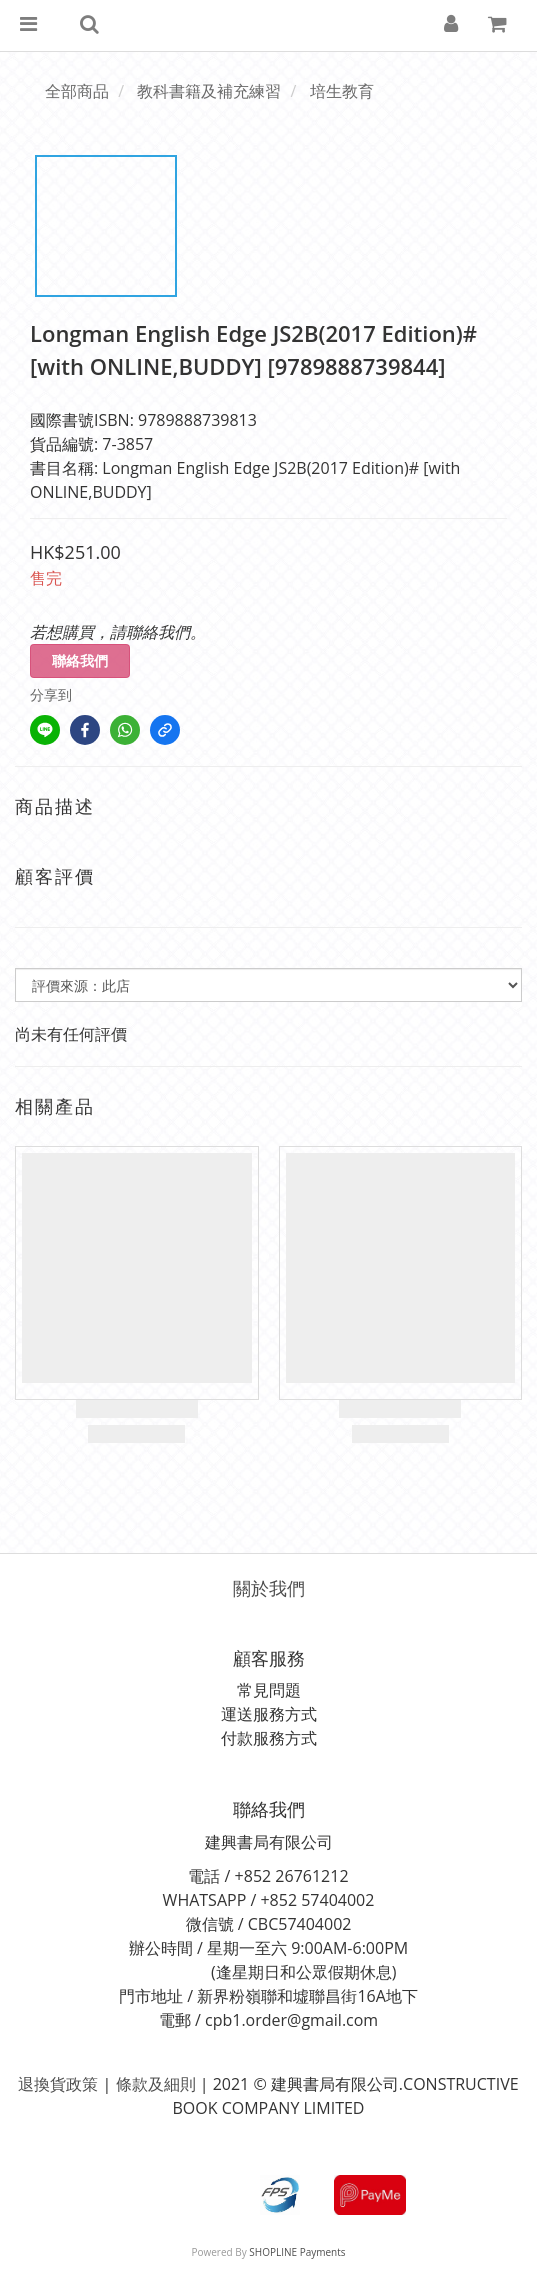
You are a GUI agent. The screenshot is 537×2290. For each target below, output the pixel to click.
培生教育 (342, 91)
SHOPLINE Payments (297, 2252)
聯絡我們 (80, 660)
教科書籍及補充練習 (209, 91)
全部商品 (77, 91)
